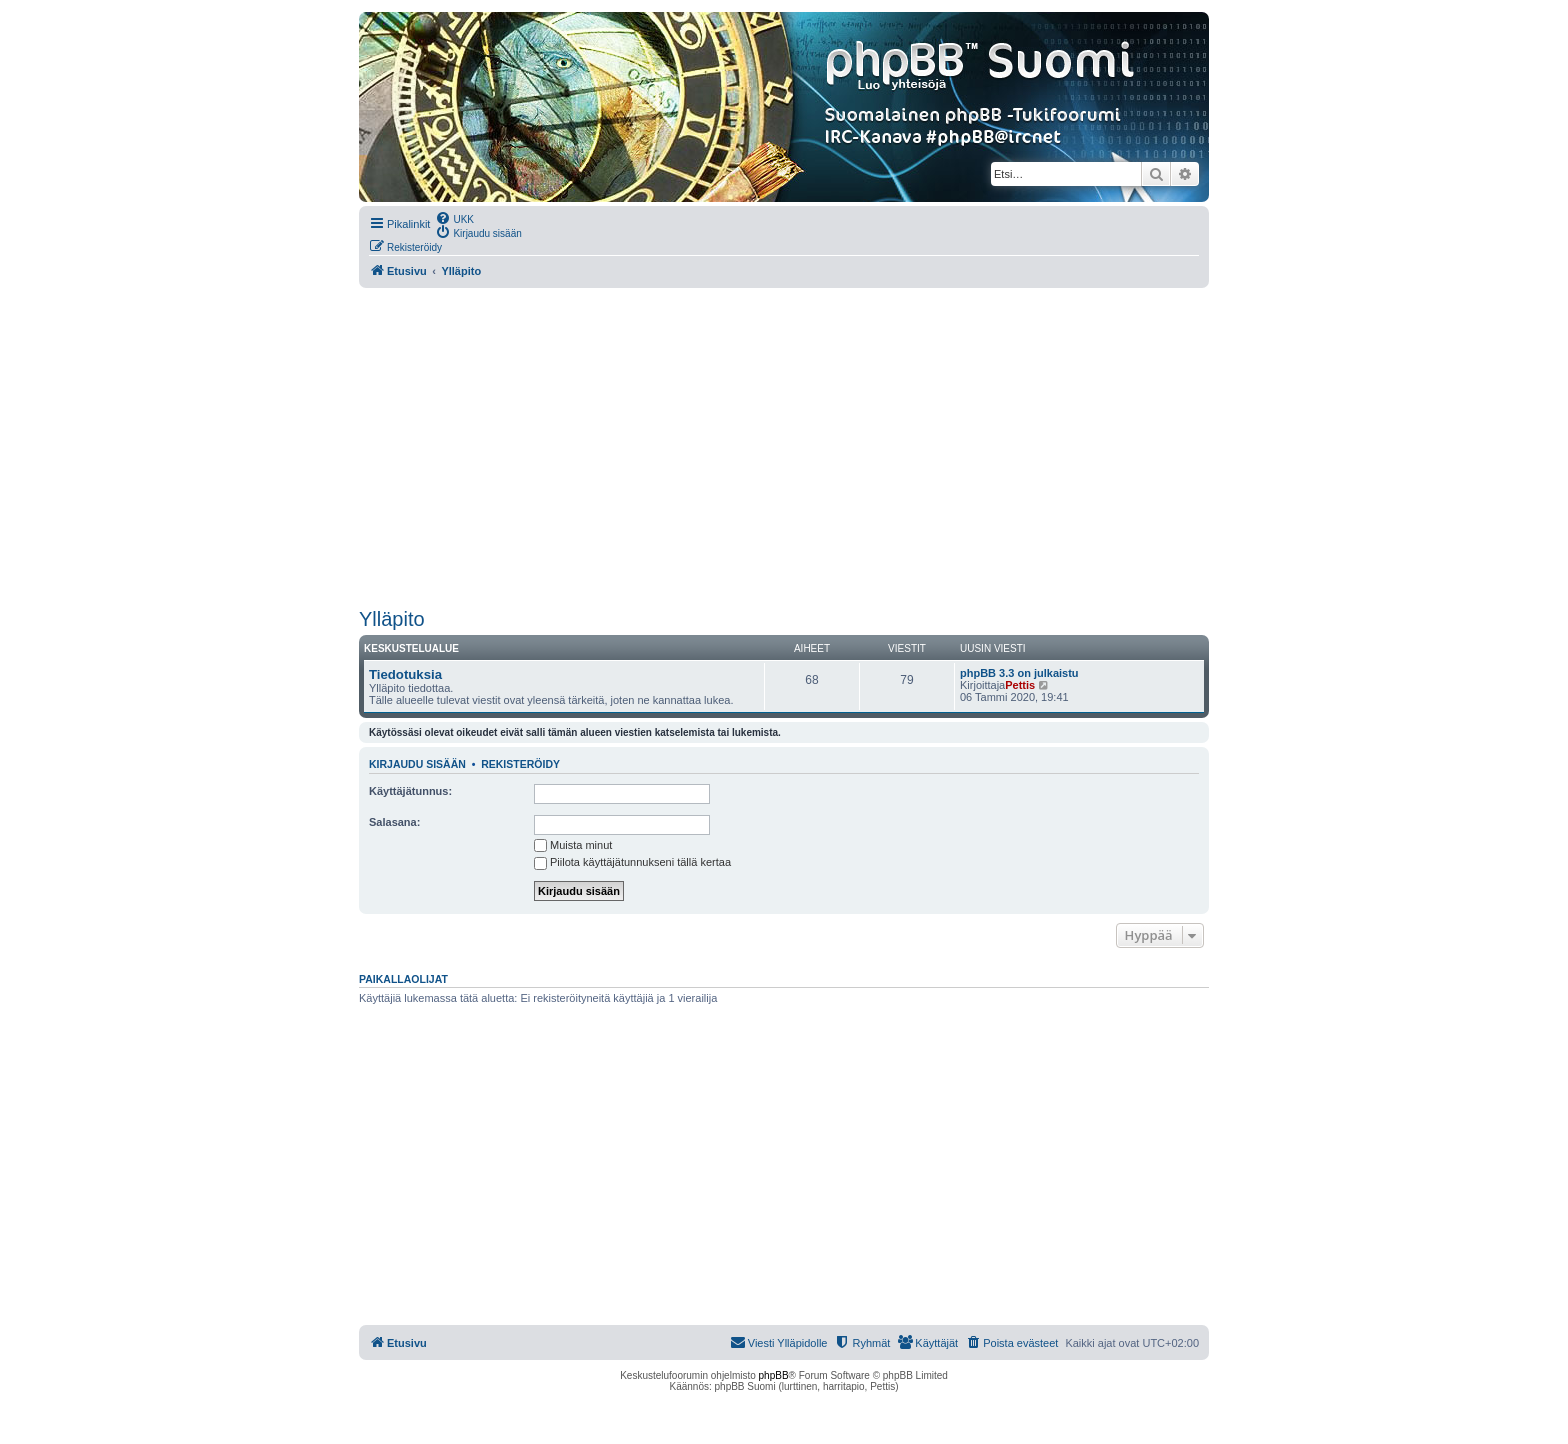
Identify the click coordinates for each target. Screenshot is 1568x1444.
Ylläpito (392, 619)
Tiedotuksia (405, 674)
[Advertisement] (784, 448)
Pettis (1020, 685)
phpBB (774, 1375)
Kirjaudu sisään (417, 764)
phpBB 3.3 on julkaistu (1019, 673)
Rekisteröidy (520, 764)
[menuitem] (454, 218)
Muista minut (573, 845)
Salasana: (394, 822)
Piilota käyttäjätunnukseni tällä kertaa (632, 862)
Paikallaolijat (403, 979)
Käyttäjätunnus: (410, 791)
